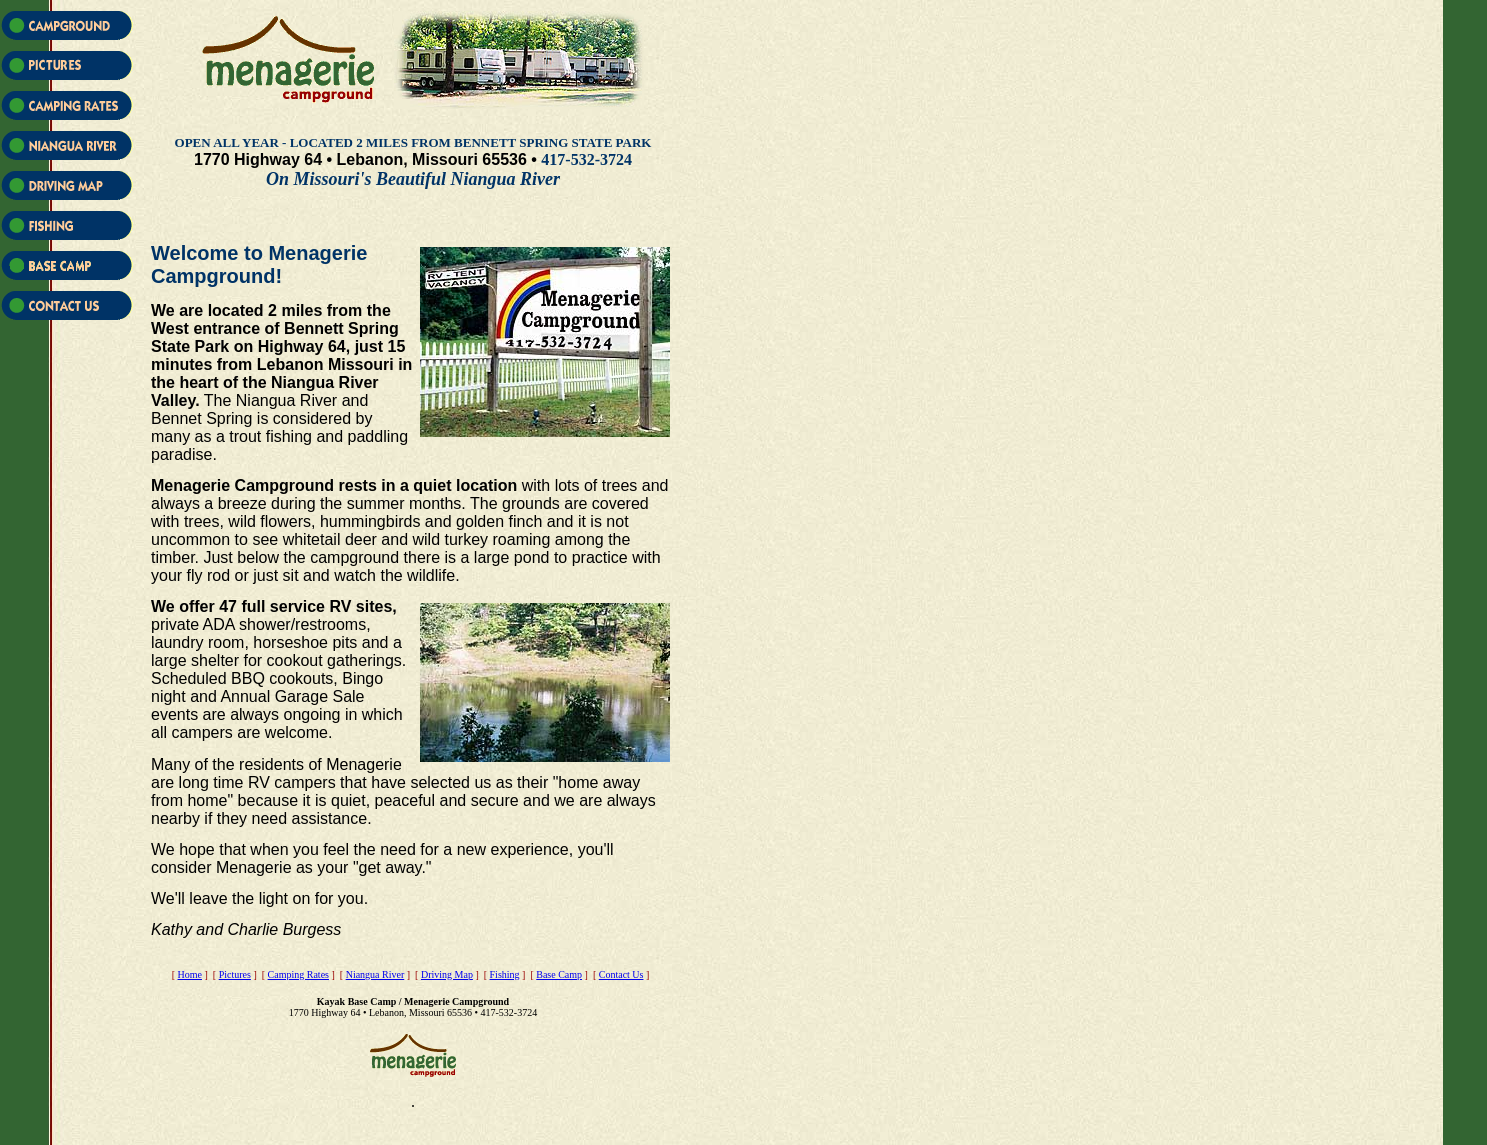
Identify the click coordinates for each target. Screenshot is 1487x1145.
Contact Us (621, 974)
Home (190, 974)
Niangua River (375, 974)
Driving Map (447, 974)
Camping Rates (298, 974)
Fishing (505, 974)
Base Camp (559, 974)
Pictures (235, 974)
